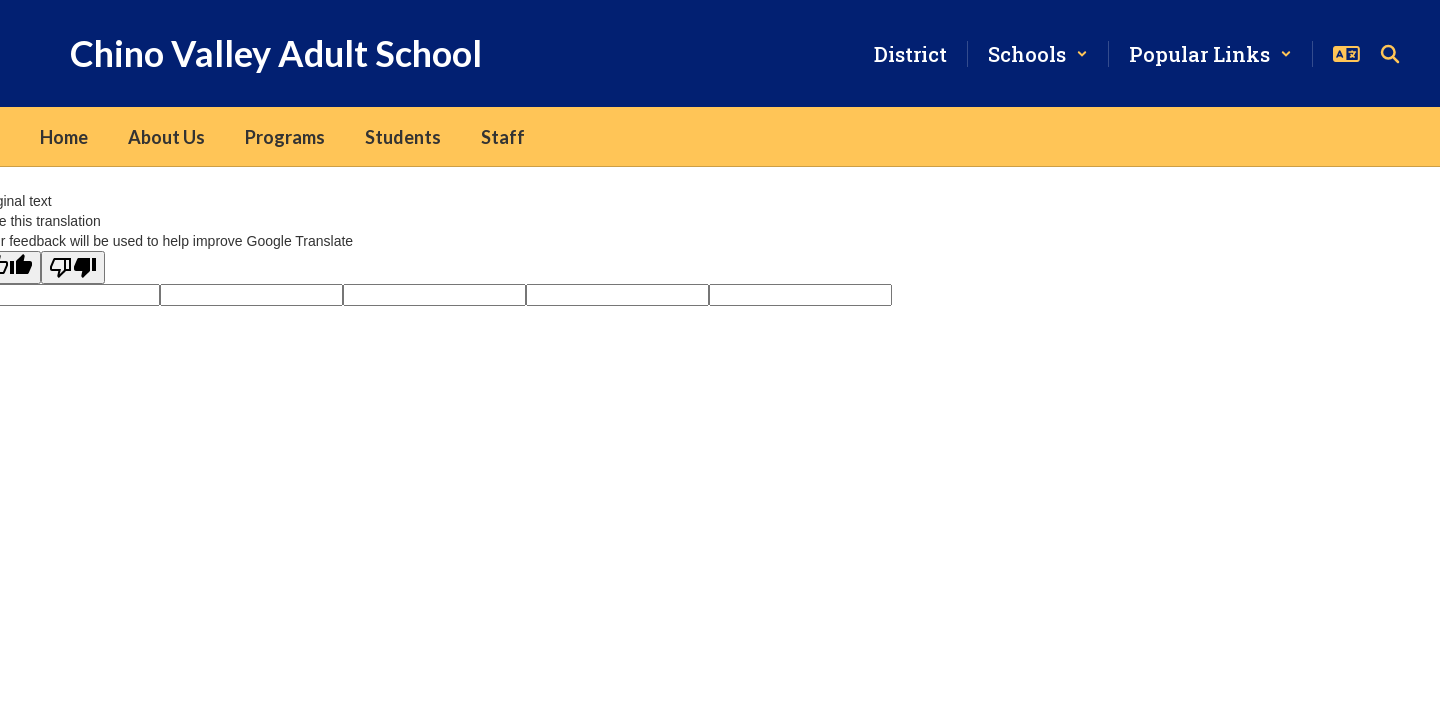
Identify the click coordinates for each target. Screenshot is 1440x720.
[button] (1038, 54)
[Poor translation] (73, 267)
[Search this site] (1390, 54)
